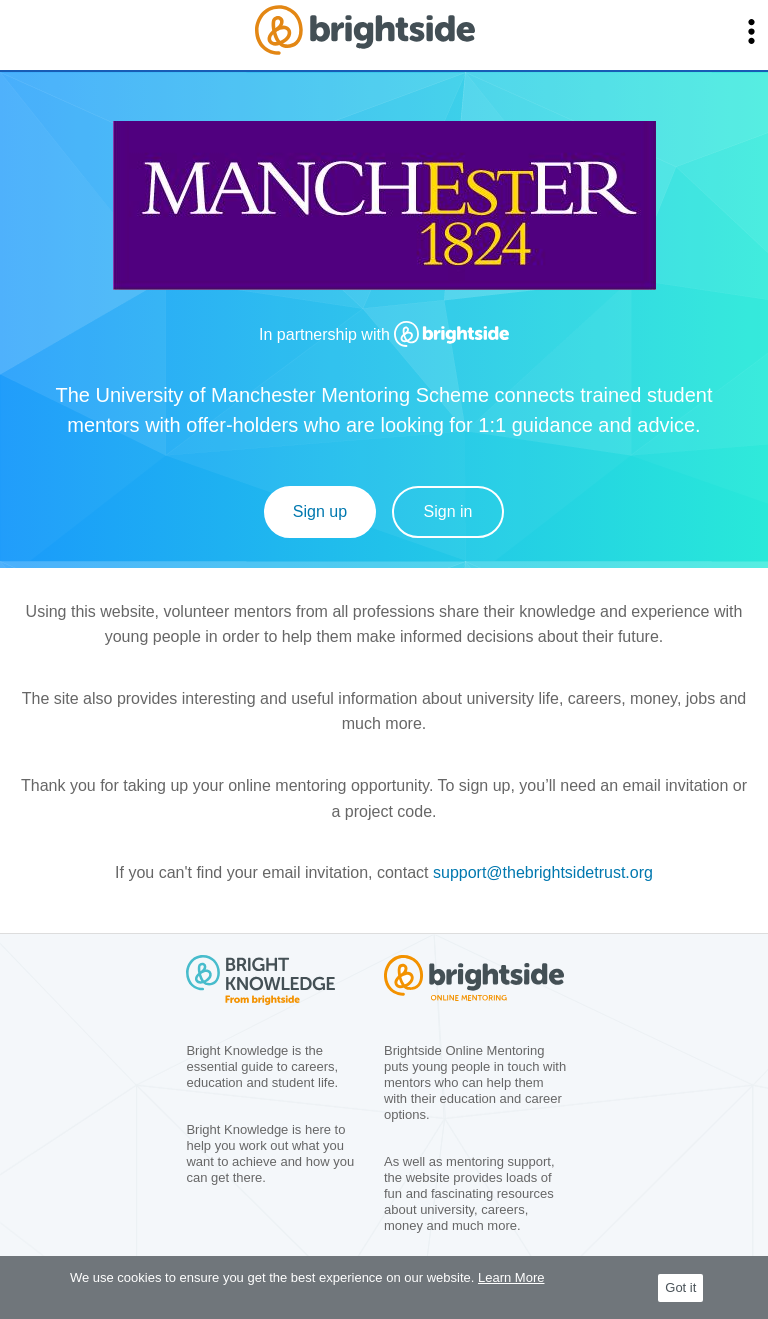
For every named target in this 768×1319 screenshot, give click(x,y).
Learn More (511, 1277)
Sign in (448, 511)
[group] (384, 214)
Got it (680, 1287)
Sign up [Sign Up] (320, 511)
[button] (751, 31)
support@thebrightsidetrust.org (543, 872)
